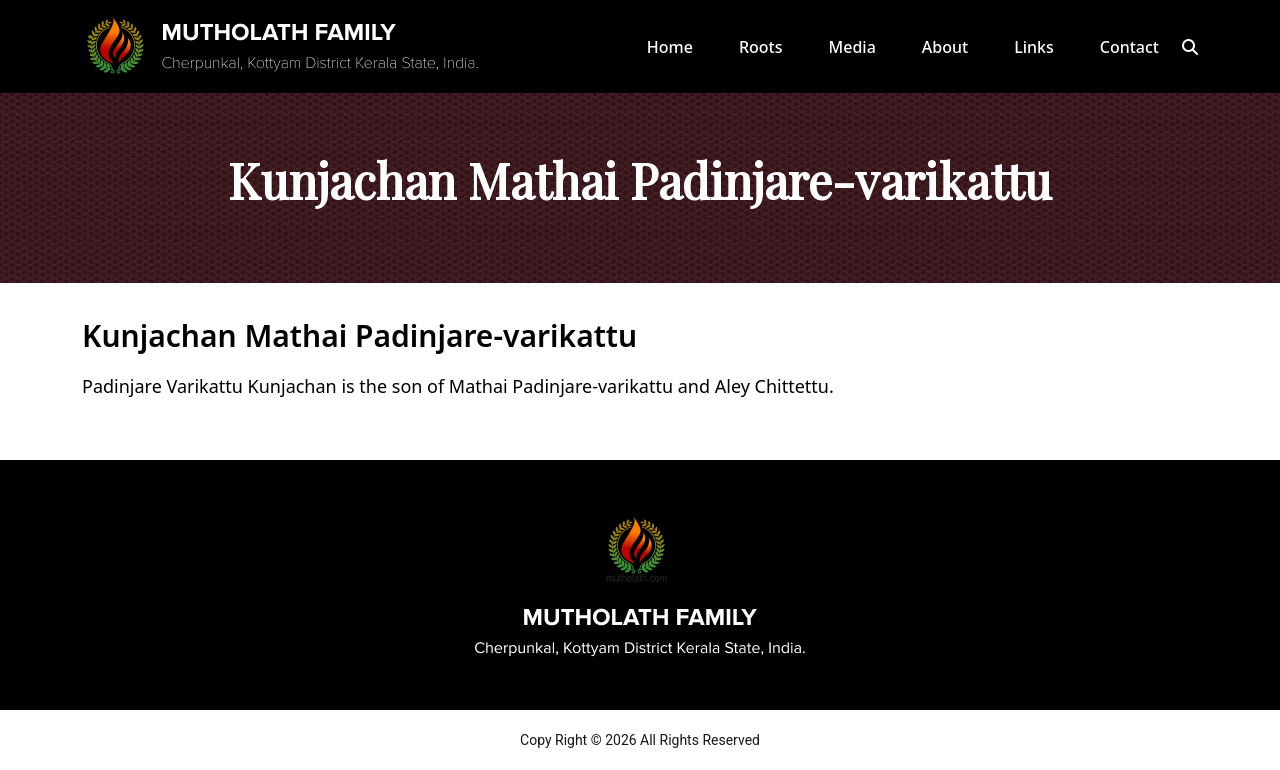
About (945, 47)
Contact (1129, 47)
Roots (761, 47)
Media (852, 47)
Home (670, 47)
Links (1034, 47)
